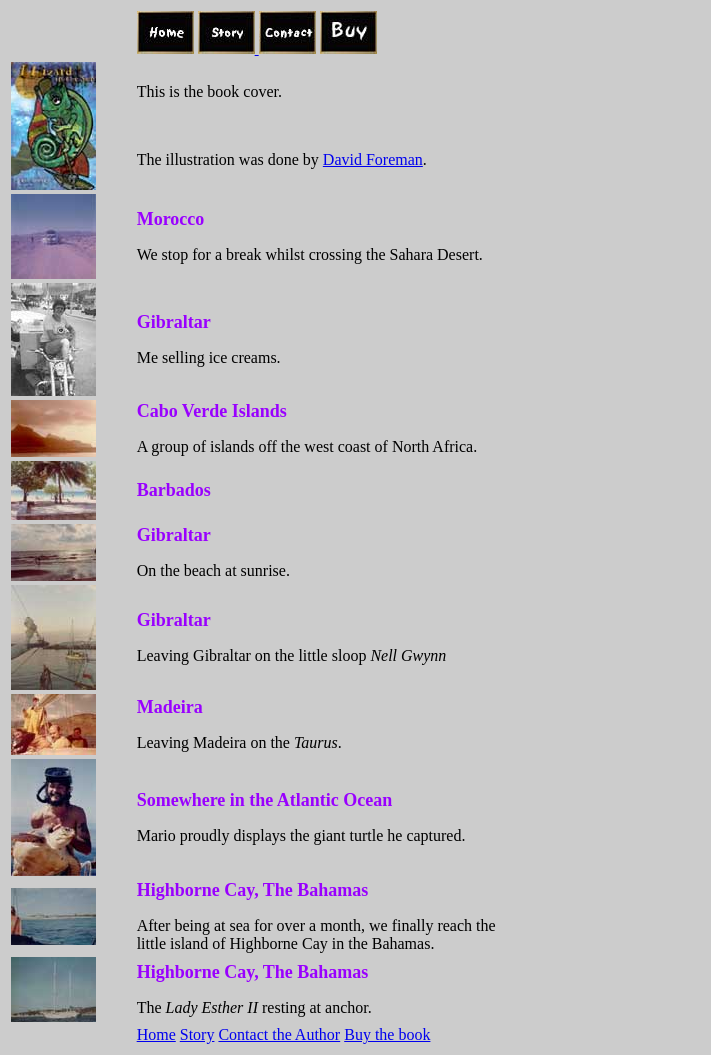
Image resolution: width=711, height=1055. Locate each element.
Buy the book (387, 1034)
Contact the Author (279, 1034)
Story (197, 1034)
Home (156, 1034)
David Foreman (373, 159)
